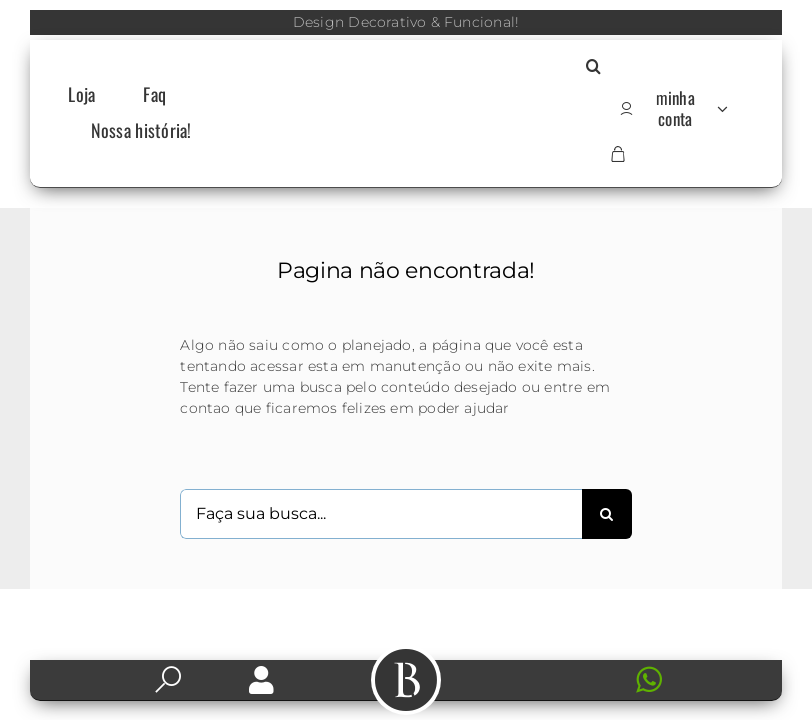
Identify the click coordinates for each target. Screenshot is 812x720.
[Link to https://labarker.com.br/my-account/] (261, 680)
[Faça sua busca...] (380, 514)
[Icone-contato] (550, 668)
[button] (593, 67)
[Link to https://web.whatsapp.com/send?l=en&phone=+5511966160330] (687, 680)
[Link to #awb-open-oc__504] (406, 680)
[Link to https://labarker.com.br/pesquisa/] (168, 680)
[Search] (607, 514)
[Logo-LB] (405, 107)
